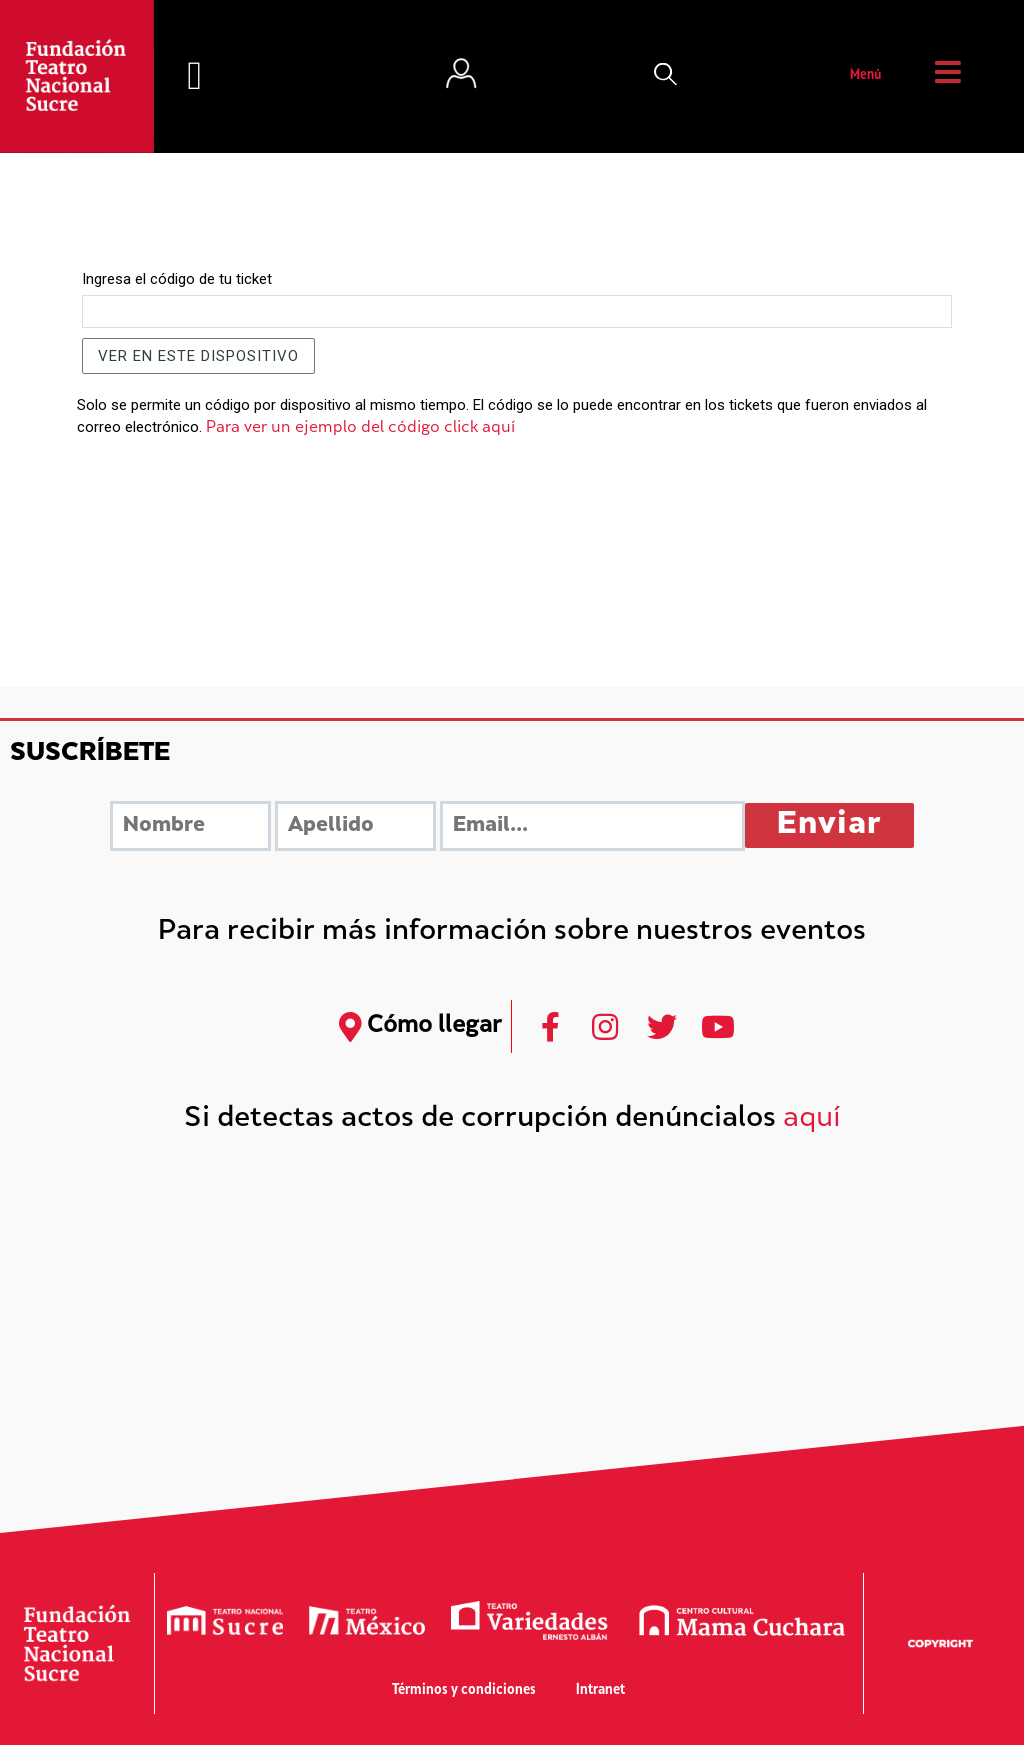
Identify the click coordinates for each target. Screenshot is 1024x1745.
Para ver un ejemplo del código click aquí (360, 428)
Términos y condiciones (464, 1690)
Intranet (600, 1690)
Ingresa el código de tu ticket (177, 279)
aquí (812, 1119)
